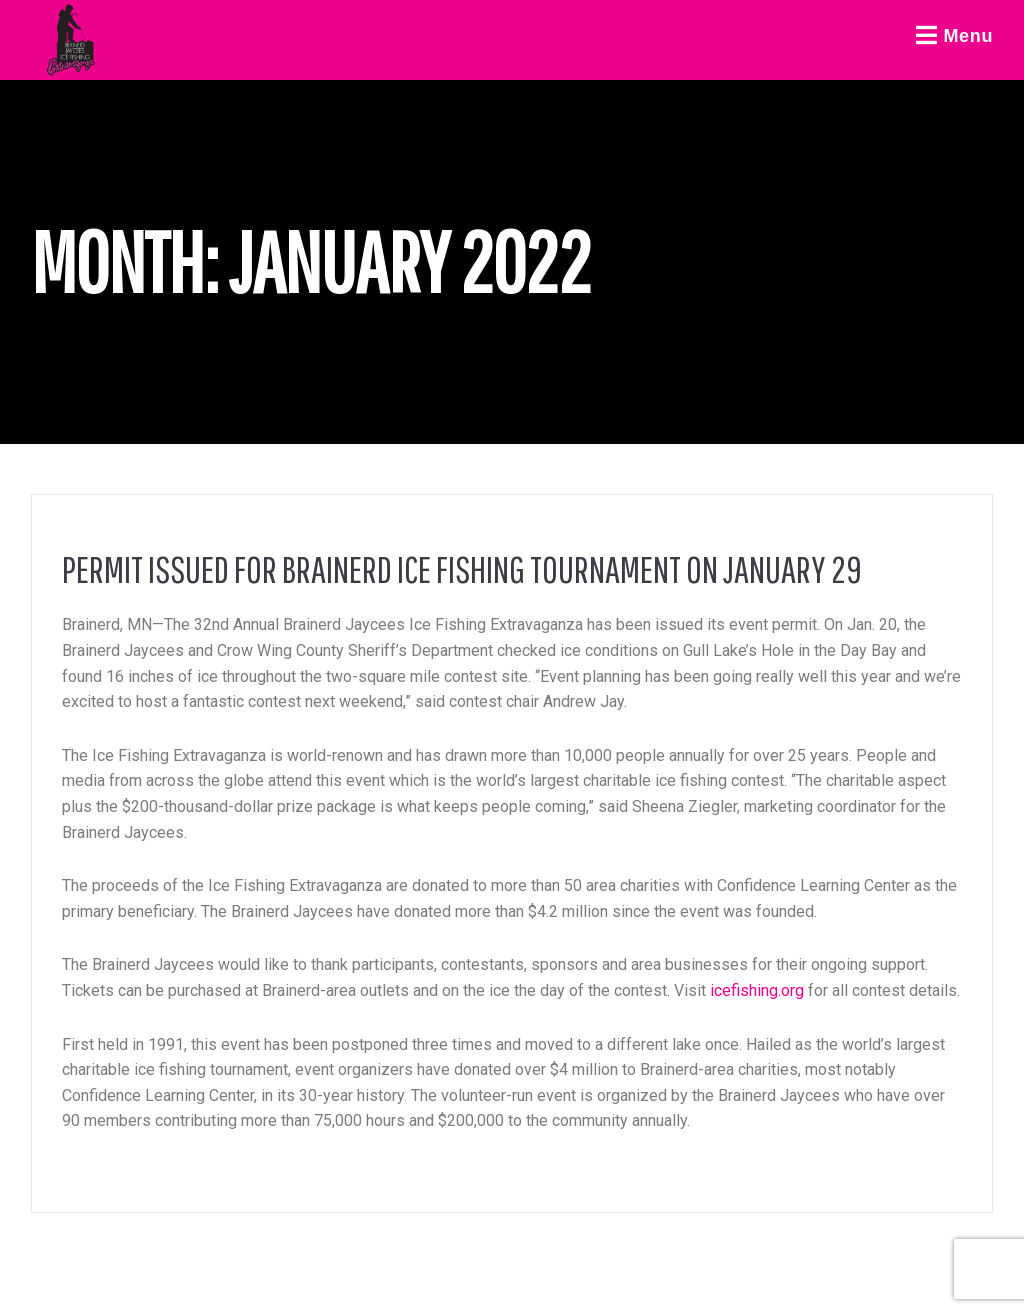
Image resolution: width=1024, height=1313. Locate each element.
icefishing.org (757, 990)
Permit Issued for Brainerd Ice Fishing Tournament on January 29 (462, 569)
